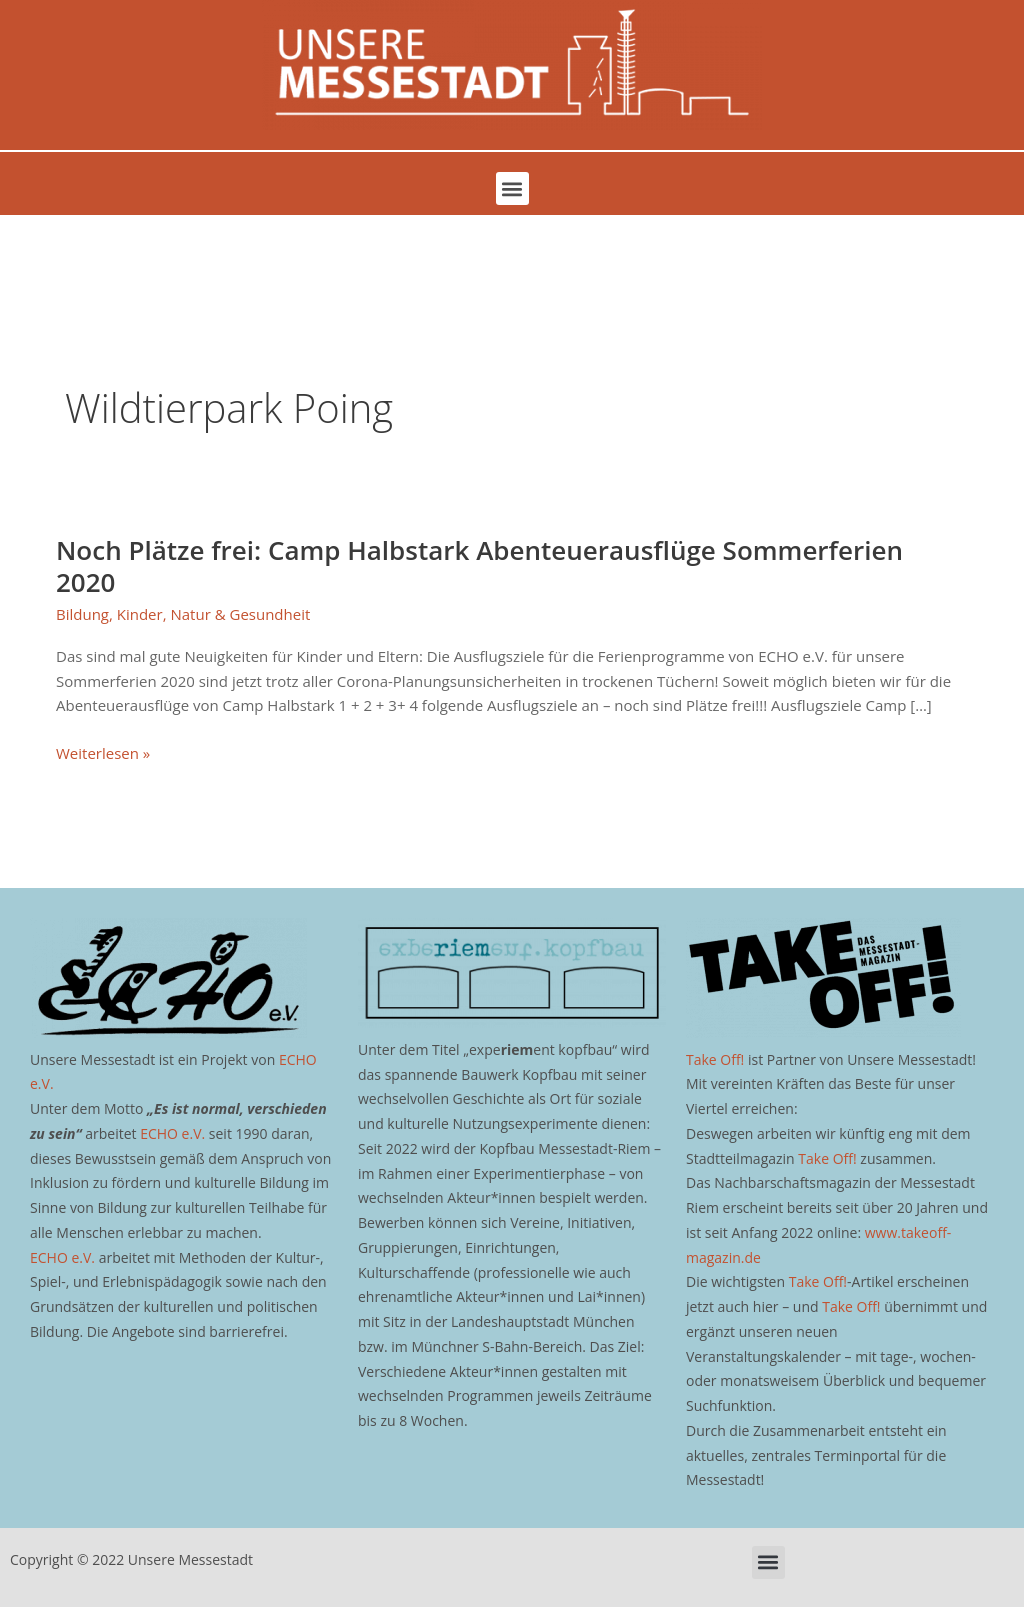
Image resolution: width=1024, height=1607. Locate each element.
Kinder (140, 614)
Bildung (82, 614)
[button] (512, 188)
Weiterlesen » (103, 752)
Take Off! (715, 1059)
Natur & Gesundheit (240, 614)
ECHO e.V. (172, 1133)
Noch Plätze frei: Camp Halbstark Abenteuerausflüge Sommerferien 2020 (479, 566)
